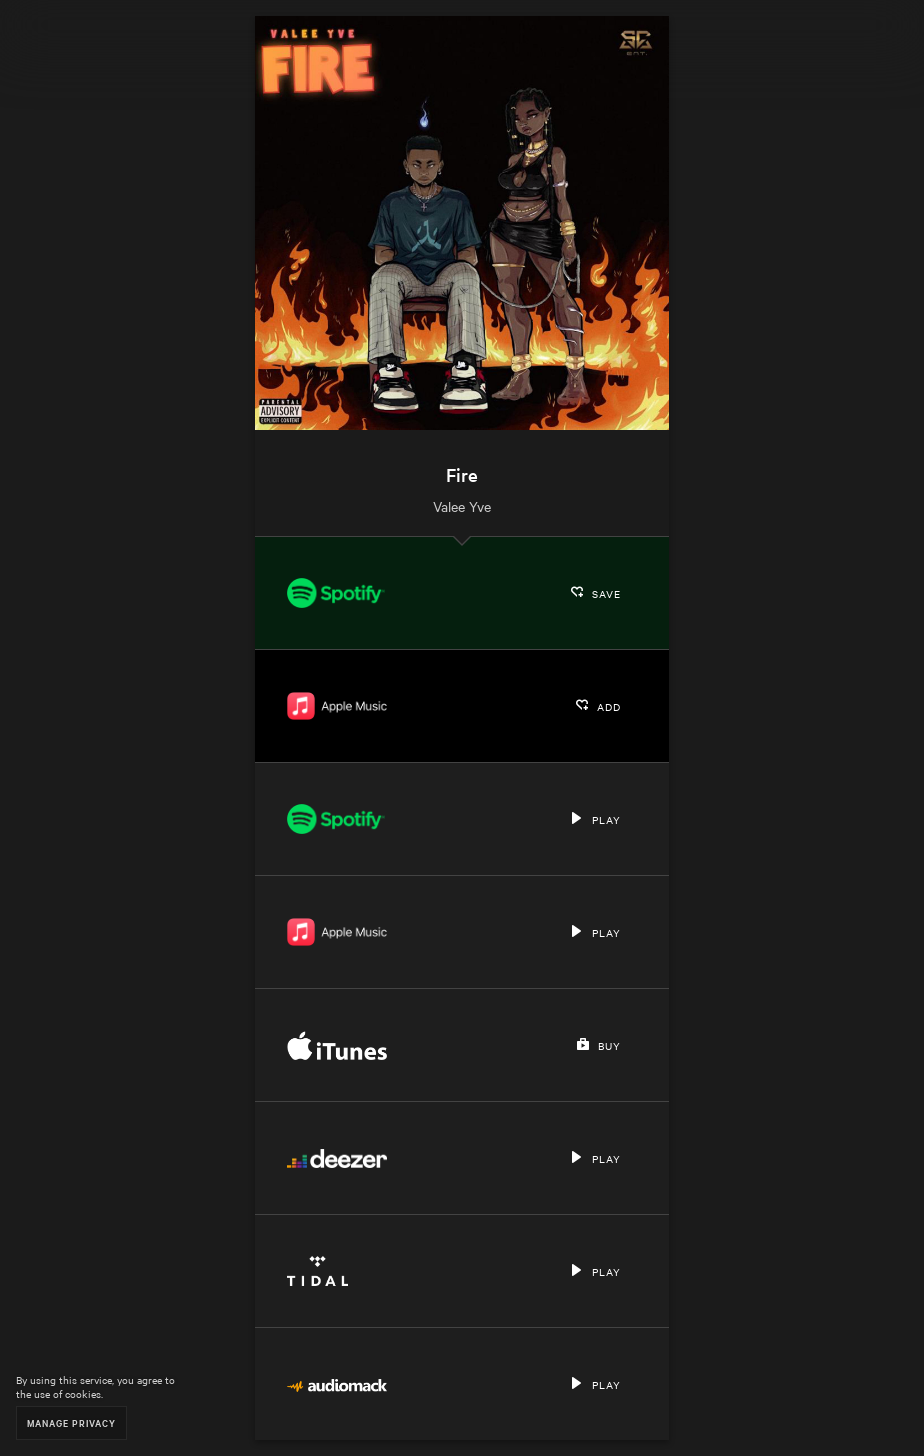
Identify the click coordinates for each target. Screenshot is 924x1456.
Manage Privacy (71, 1422)
